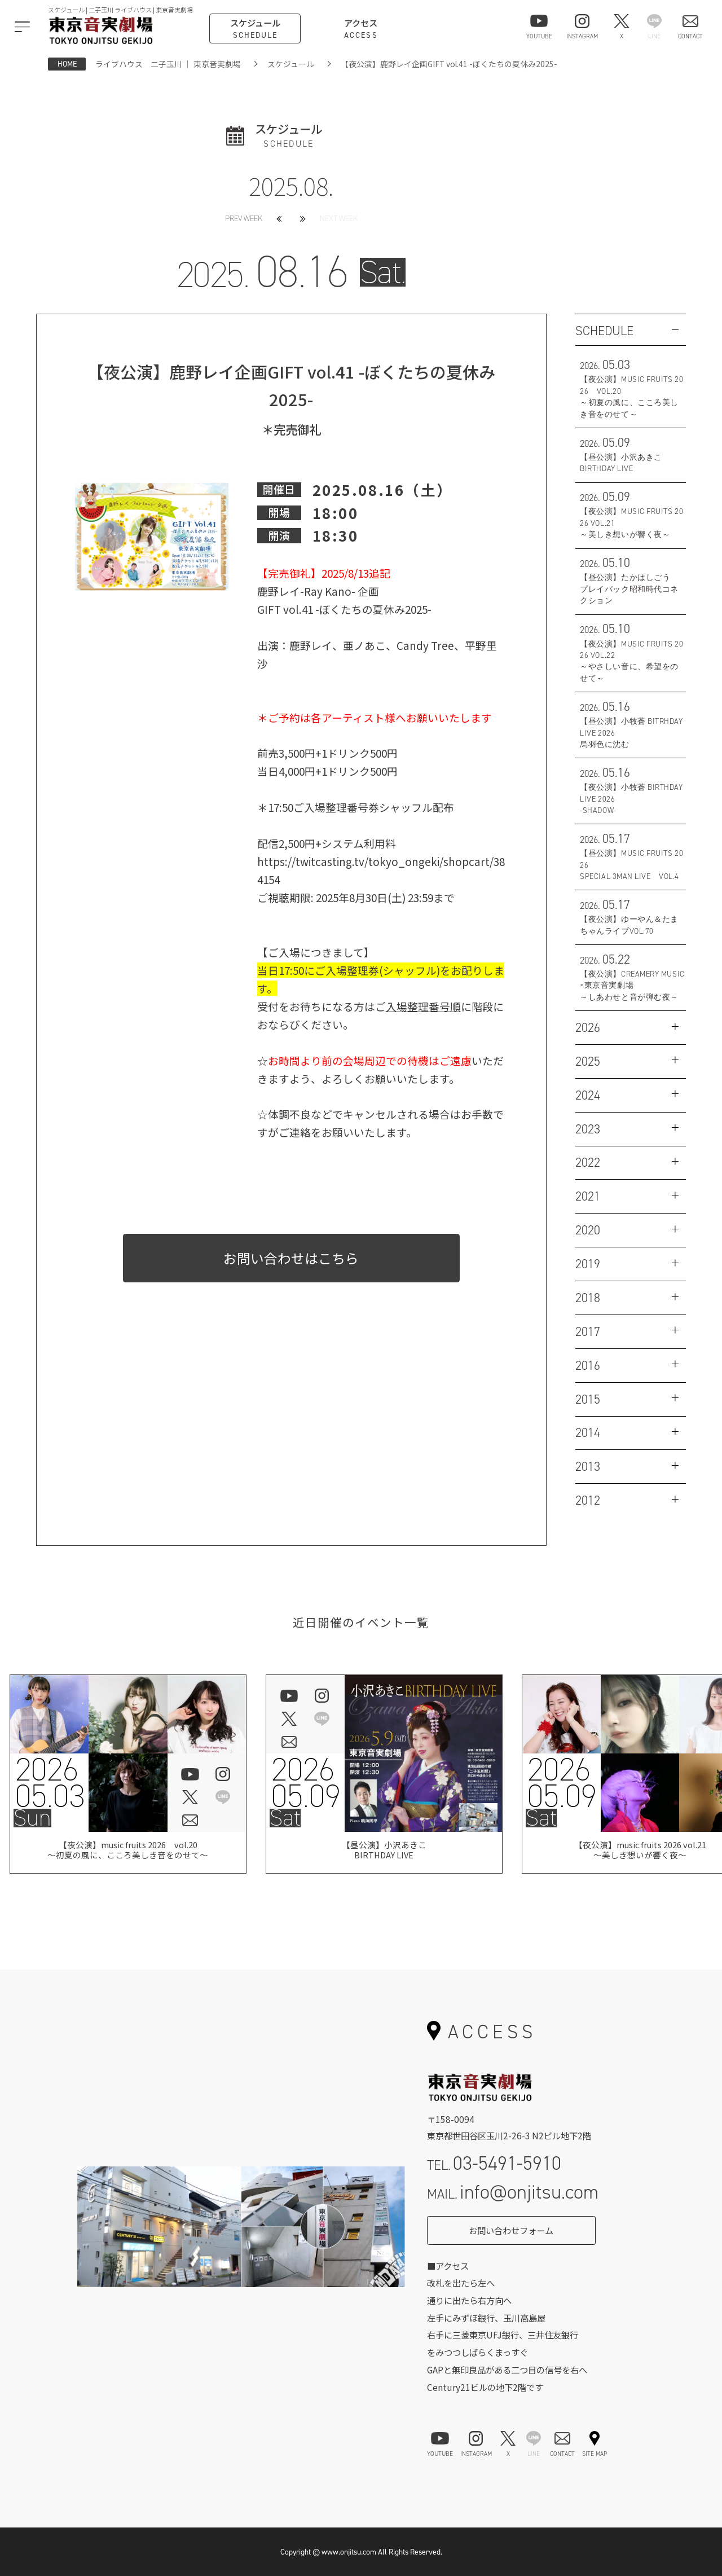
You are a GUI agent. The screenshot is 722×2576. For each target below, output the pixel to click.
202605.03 (49, 1783)
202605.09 (305, 1783)
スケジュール (290, 63)
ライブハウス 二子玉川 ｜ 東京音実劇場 (168, 63)
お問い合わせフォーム (511, 2230)
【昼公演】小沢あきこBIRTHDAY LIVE (384, 1852)
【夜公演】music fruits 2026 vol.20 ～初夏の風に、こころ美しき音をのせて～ (127, 1852)
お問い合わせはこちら (291, 1258)
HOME (67, 63)
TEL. (494, 2163)
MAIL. (512, 2192)
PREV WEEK (243, 218)
